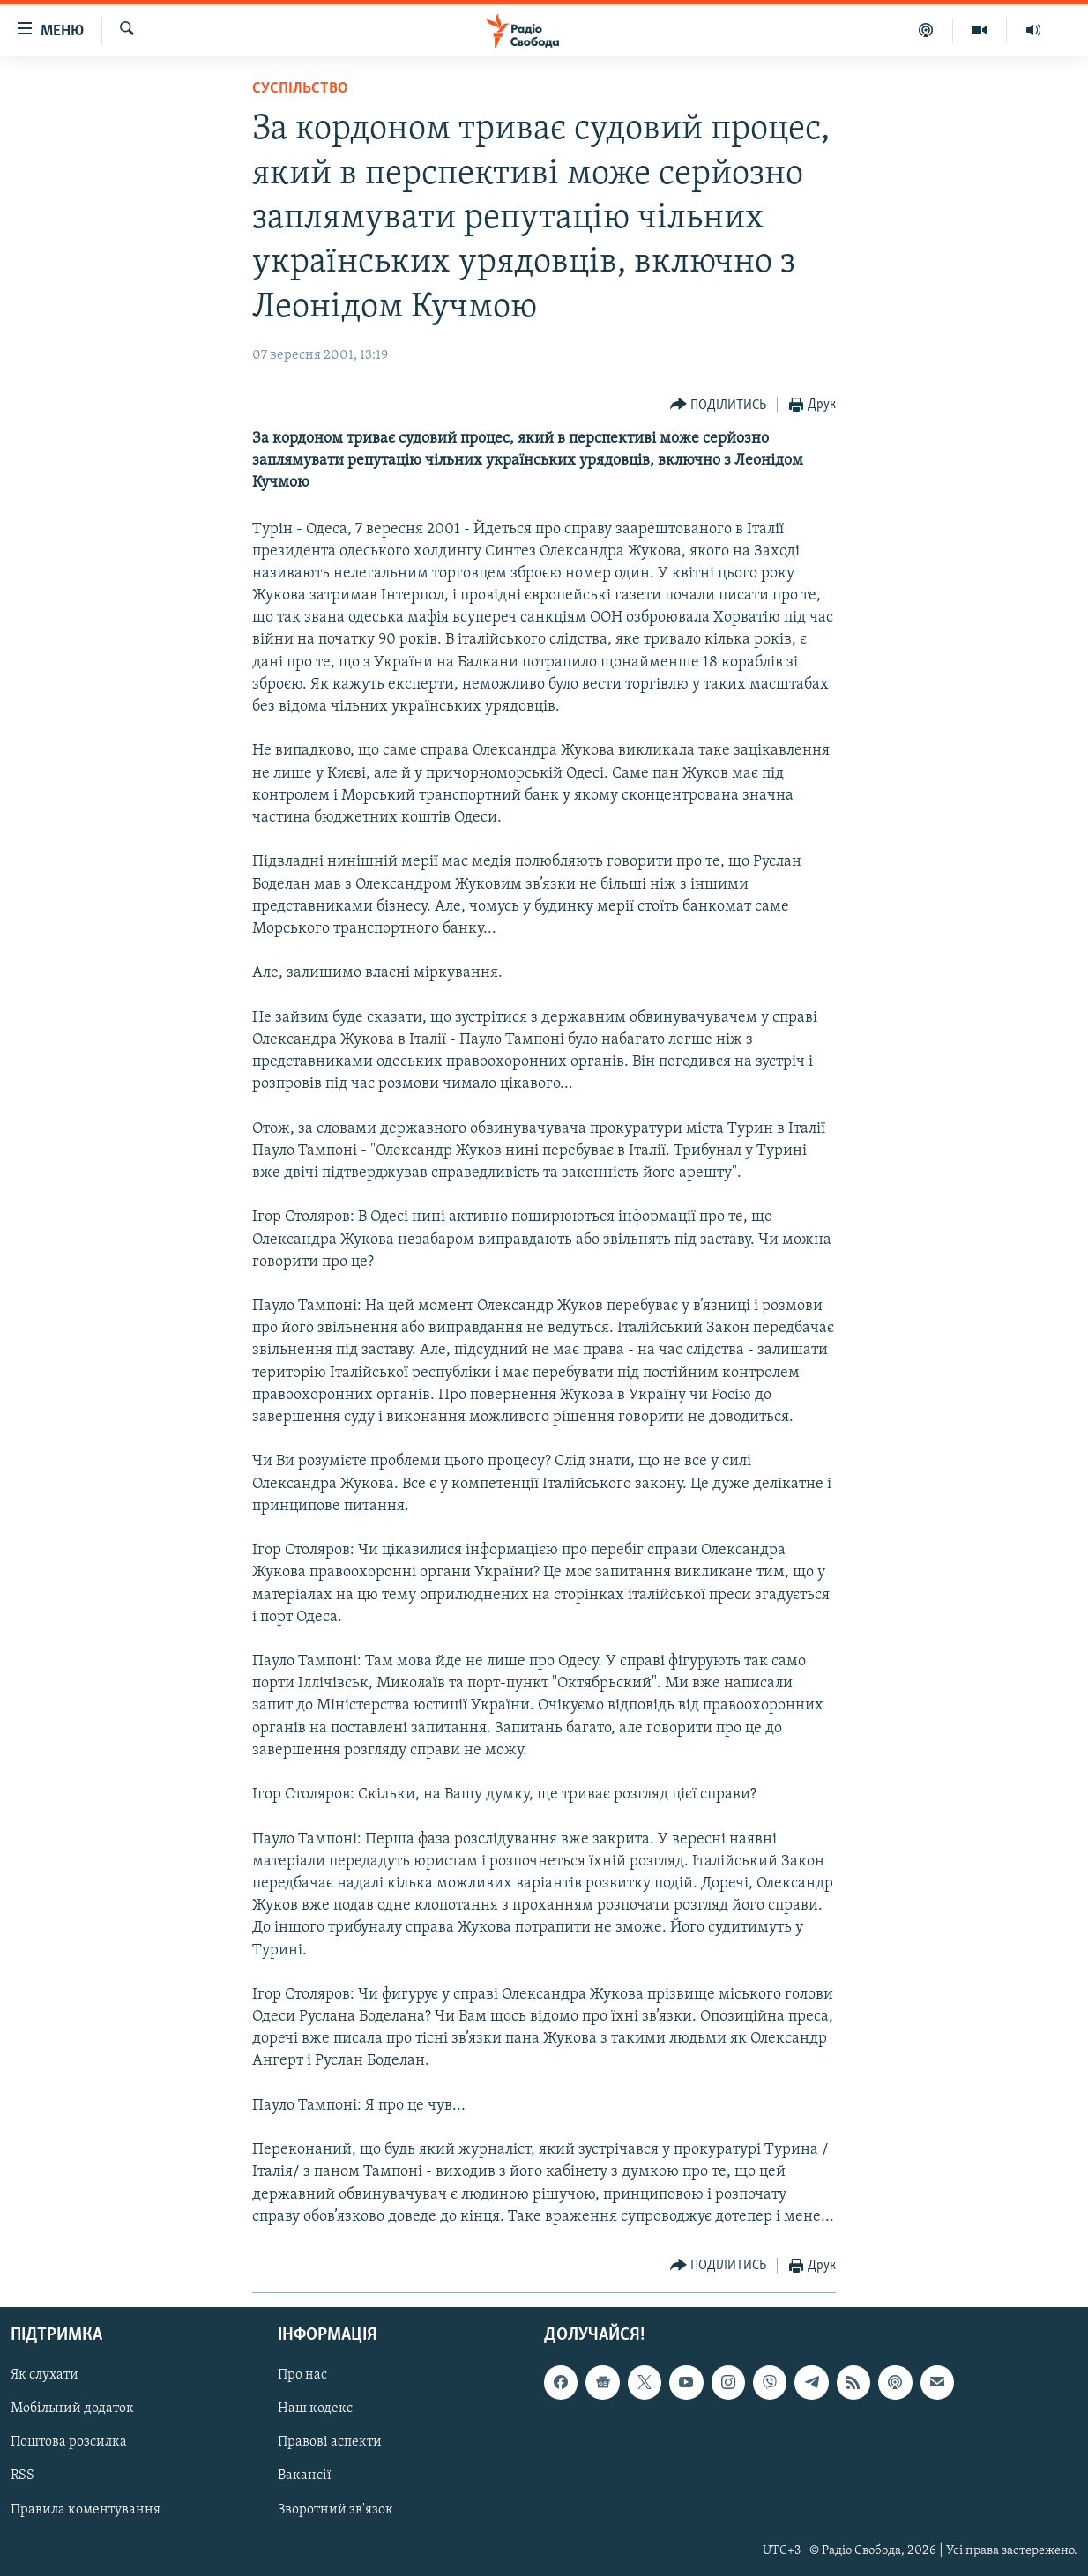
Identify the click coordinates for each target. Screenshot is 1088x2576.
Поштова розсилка (69, 2442)
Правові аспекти (330, 2442)
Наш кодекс (315, 2408)
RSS (22, 2476)
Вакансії (305, 2476)
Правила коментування (85, 2510)
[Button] (718, 405)
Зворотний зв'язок (335, 2510)
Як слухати (44, 2375)
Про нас (302, 2375)
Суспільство (300, 88)
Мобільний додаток (72, 2408)
